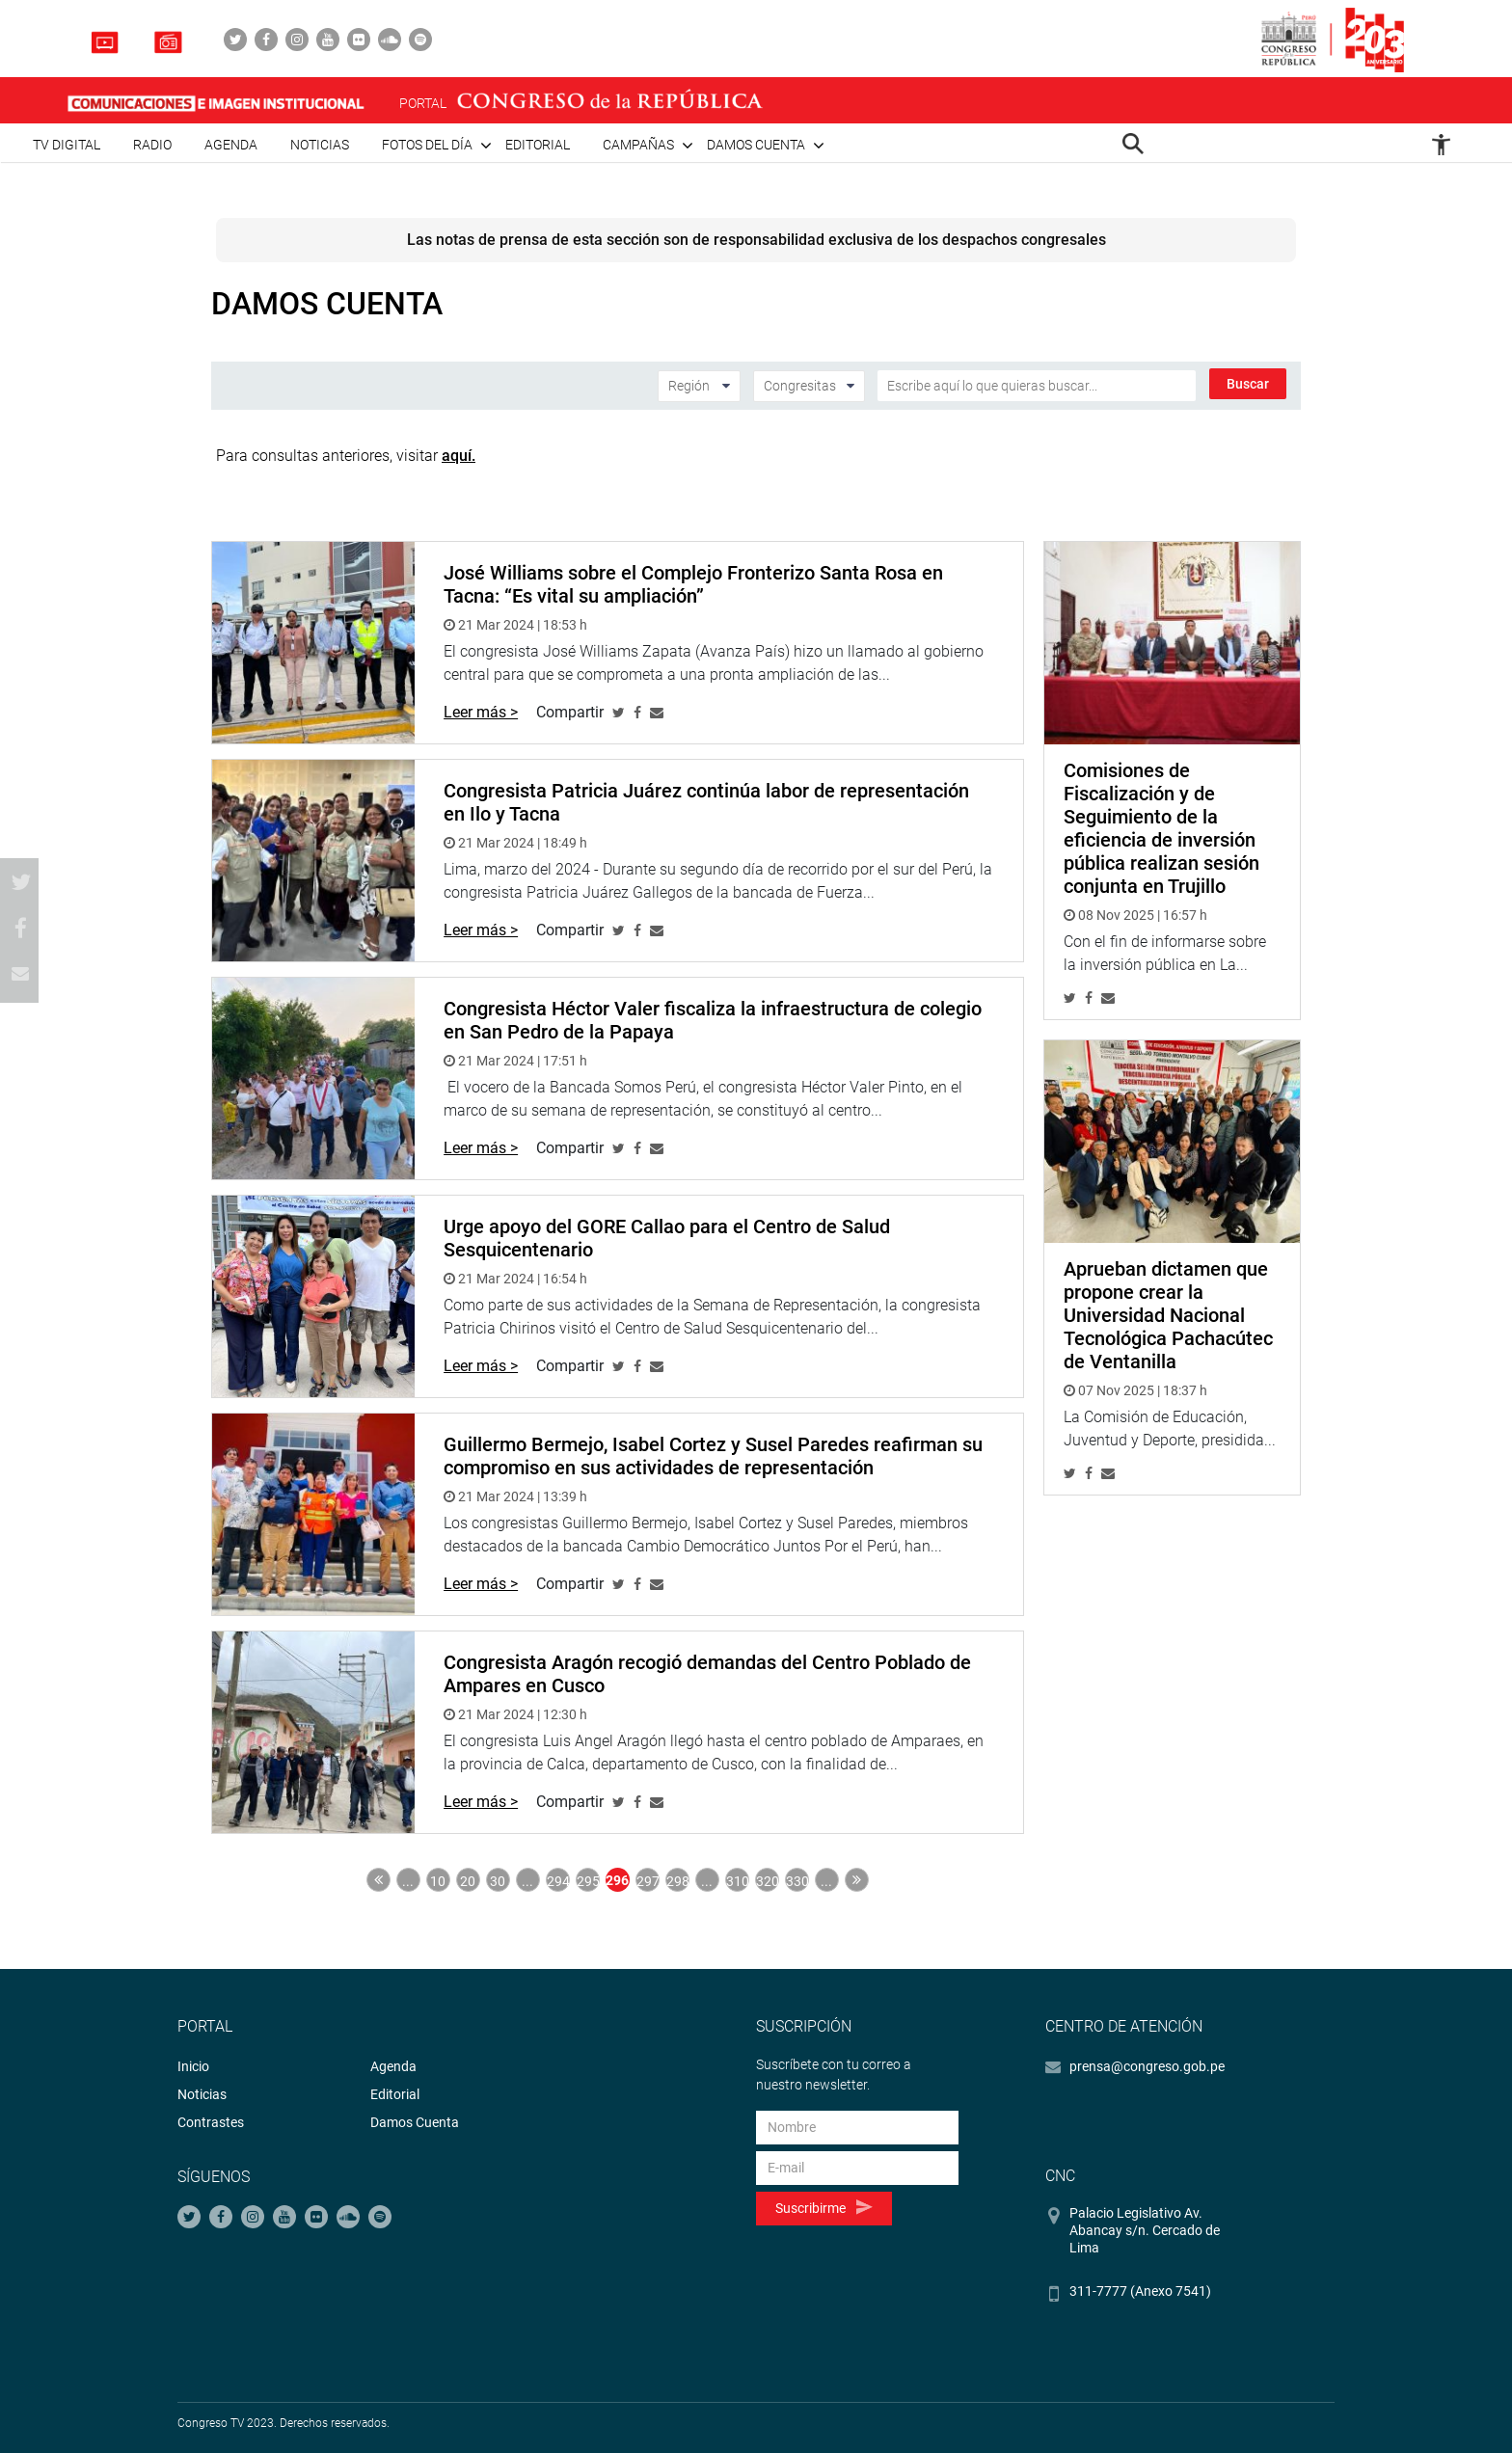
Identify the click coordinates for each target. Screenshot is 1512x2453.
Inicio (193, 2066)
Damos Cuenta (414, 2122)
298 (677, 1881)
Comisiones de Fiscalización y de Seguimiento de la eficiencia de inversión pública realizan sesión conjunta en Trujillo (1161, 828)
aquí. (458, 455)
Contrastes (210, 2122)
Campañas (638, 144)
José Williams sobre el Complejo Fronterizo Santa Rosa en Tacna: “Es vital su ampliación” (693, 584)
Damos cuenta (756, 144)
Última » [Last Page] (857, 1880)
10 (438, 1881)
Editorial (537, 144)
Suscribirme (824, 2207)
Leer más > (481, 712)
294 (558, 1881)
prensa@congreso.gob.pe (1147, 2066)
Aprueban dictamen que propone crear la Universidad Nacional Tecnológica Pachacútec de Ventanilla (1168, 1315)
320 (767, 1881)
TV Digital (66, 144)
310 (737, 1881)
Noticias (319, 144)
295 (588, 1881)
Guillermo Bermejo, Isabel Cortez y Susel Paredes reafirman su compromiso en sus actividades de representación (713, 1456)
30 (497, 1881)
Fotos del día (427, 144)
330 (797, 1881)
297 (648, 1881)
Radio (152, 144)
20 (467, 1881)
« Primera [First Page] (378, 1880)
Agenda (230, 144)
